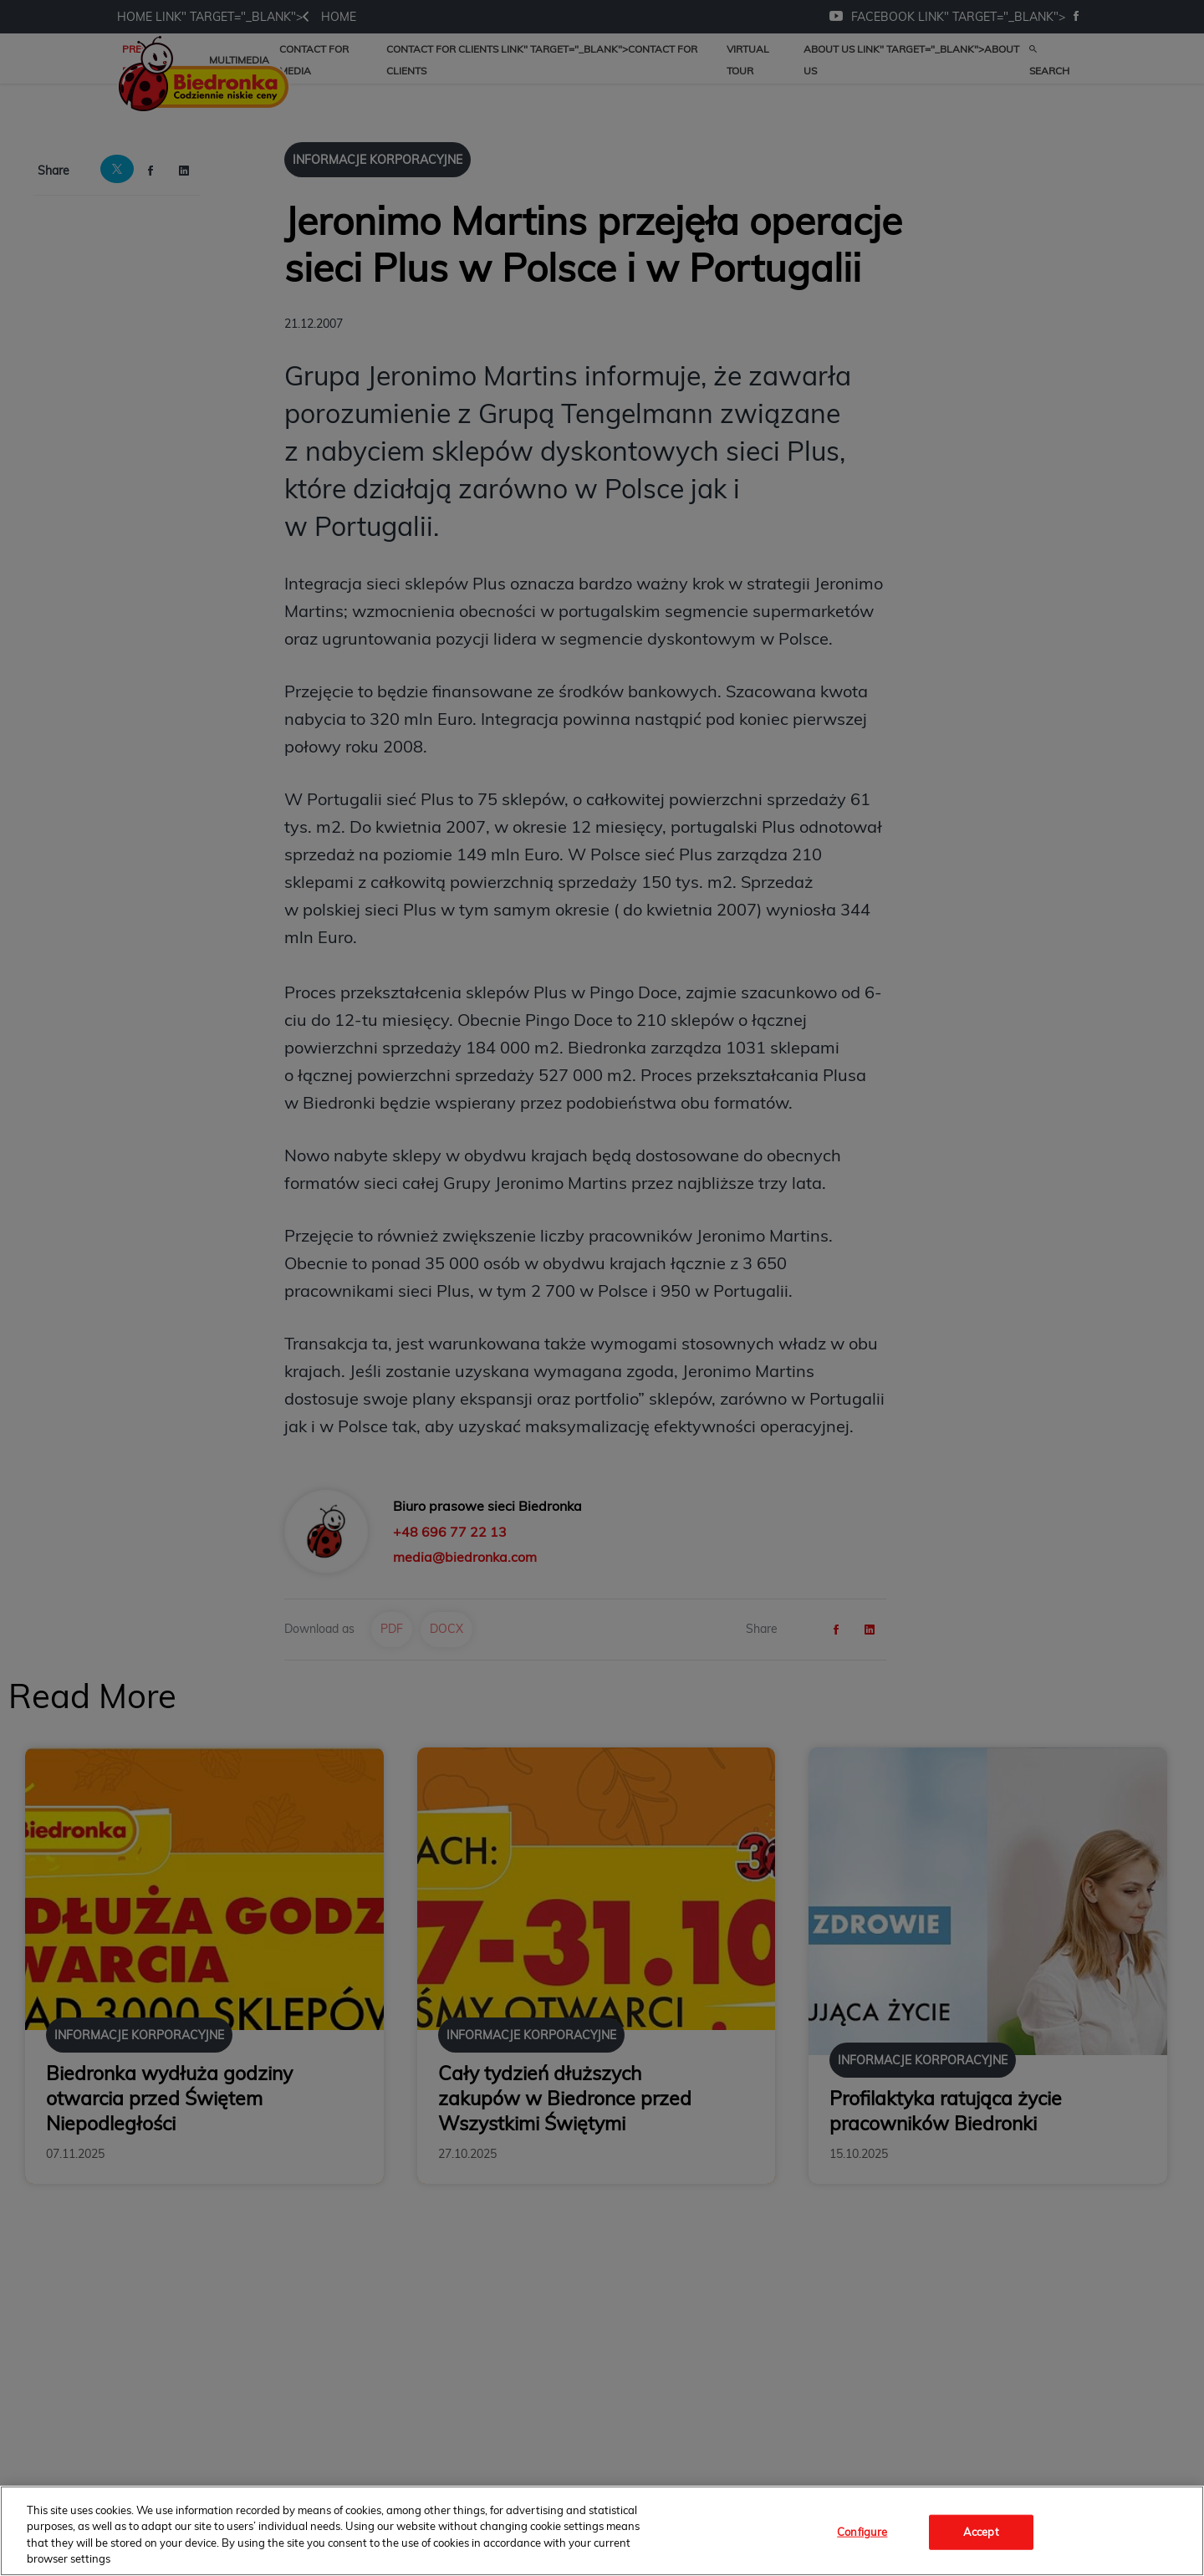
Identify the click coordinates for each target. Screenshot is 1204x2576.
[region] (602, 2531)
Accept (981, 2531)
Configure (862, 2531)
